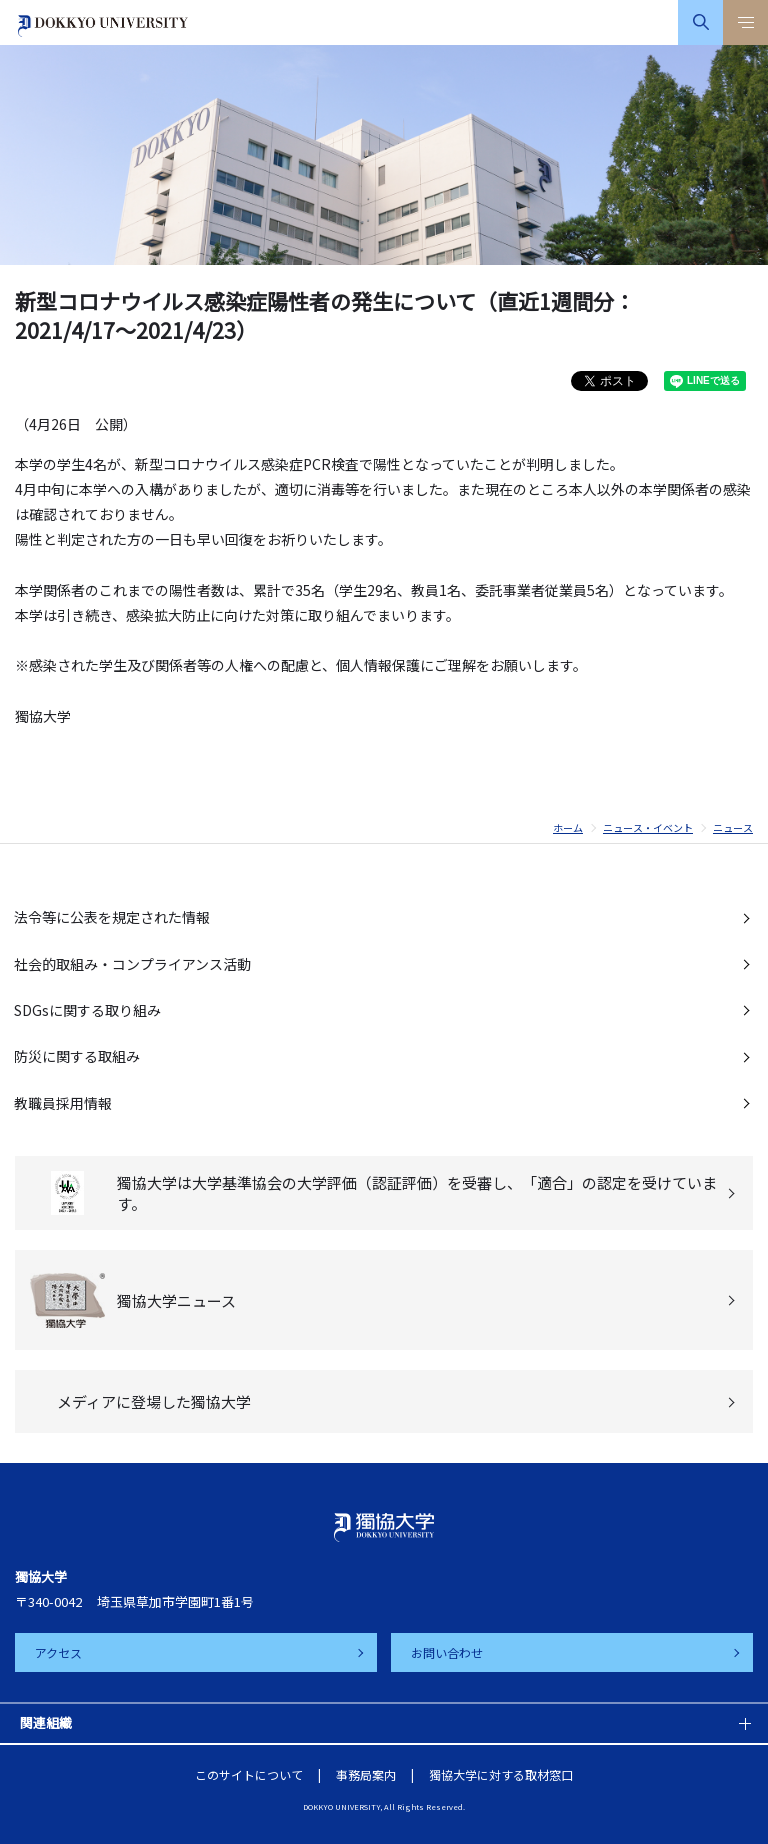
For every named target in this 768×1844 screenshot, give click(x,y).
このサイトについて (249, 1774)
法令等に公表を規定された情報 (112, 917)
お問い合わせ (447, 1652)
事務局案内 (366, 1774)
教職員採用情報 (63, 1103)
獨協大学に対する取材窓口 (501, 1774)
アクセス (58, 1652)
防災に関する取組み (77, 1056)
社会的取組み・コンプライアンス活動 (132, 964)
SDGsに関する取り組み (87, 1010)
